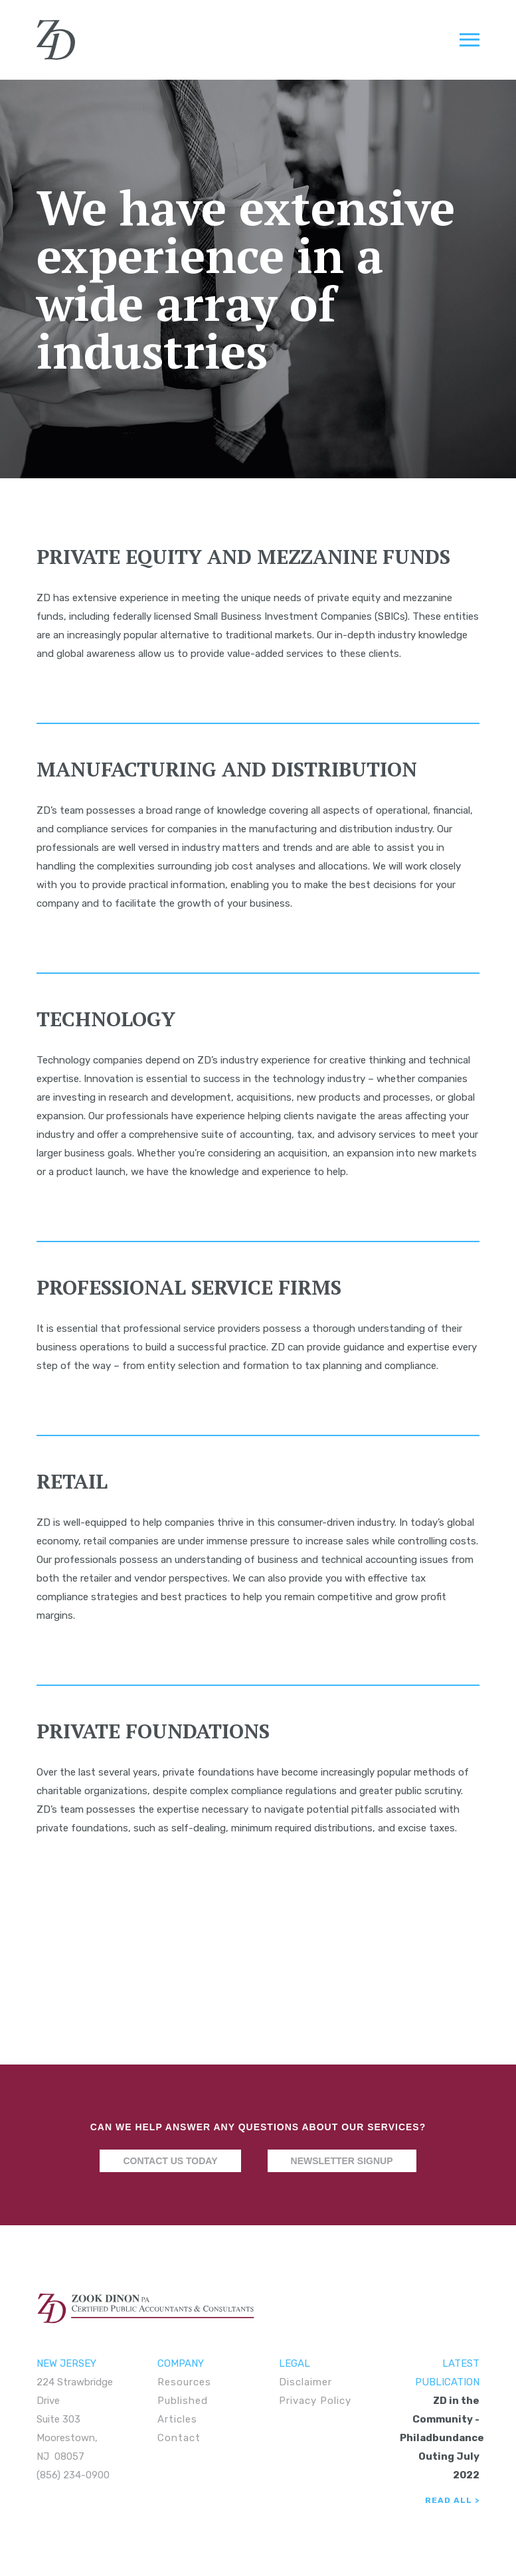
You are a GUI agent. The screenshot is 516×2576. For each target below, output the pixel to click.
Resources (184, 2382)
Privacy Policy (315, 2401)
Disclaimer (305, 2382)
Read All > (452, 2500)
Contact (179, 2438)
